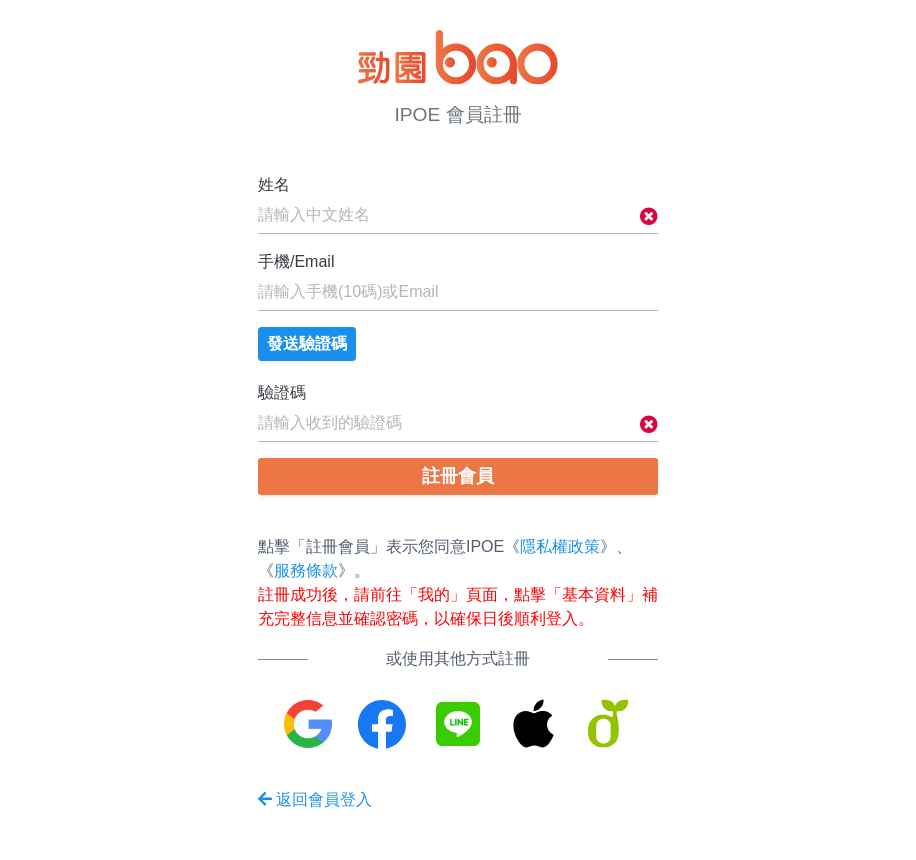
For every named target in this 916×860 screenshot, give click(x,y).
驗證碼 (282, 392)
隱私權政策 (560, 546)
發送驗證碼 (307, 343)
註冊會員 (458, 476)
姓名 (274, 184)
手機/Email (296, 261)
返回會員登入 (315, 799)
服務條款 (306, 570)
